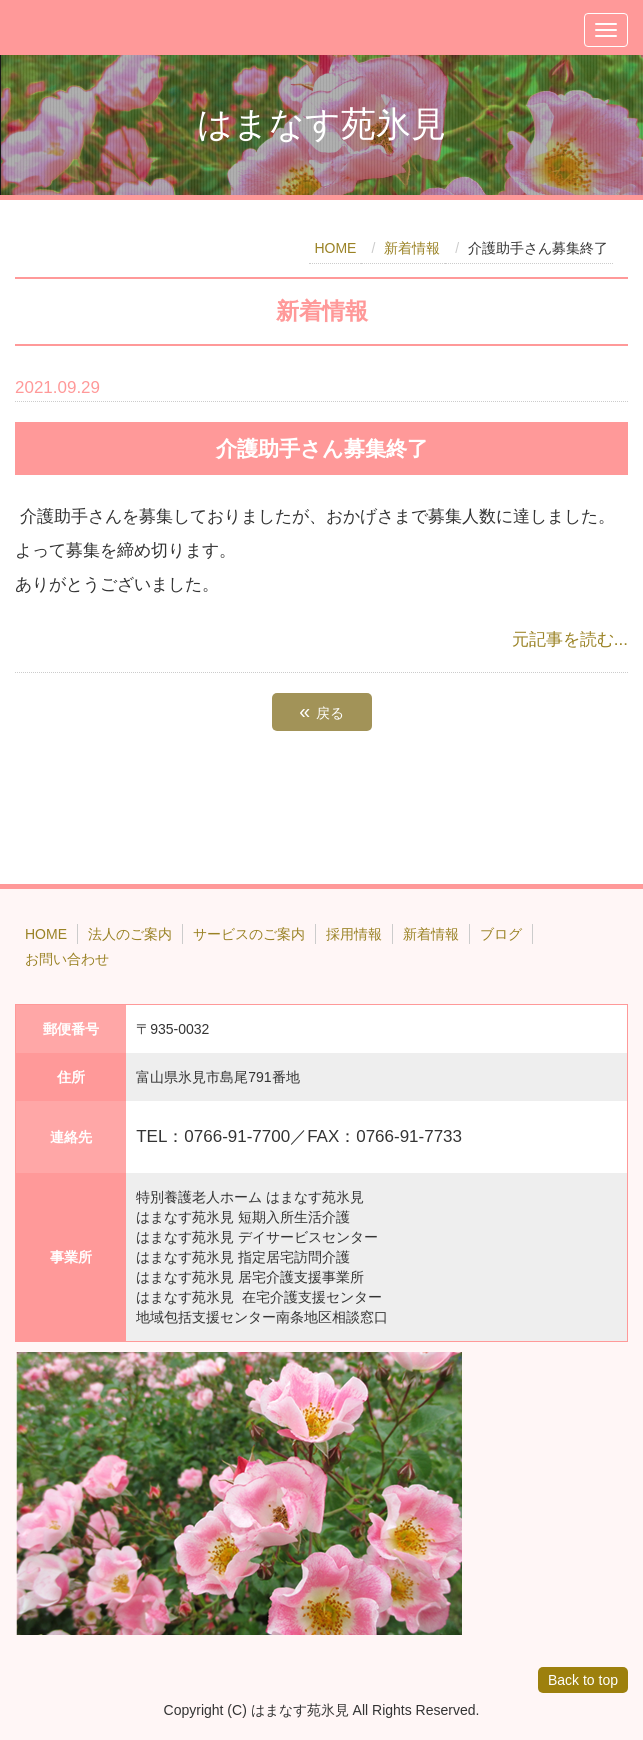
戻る (321, 711)
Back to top (583, 1680)
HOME (335, 248)
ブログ (501, 934)
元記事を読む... (570, 639)
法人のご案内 (130, 934)
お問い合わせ (67, 959)
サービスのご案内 (249, 934)
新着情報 (412, 248)
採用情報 (354, 934)
